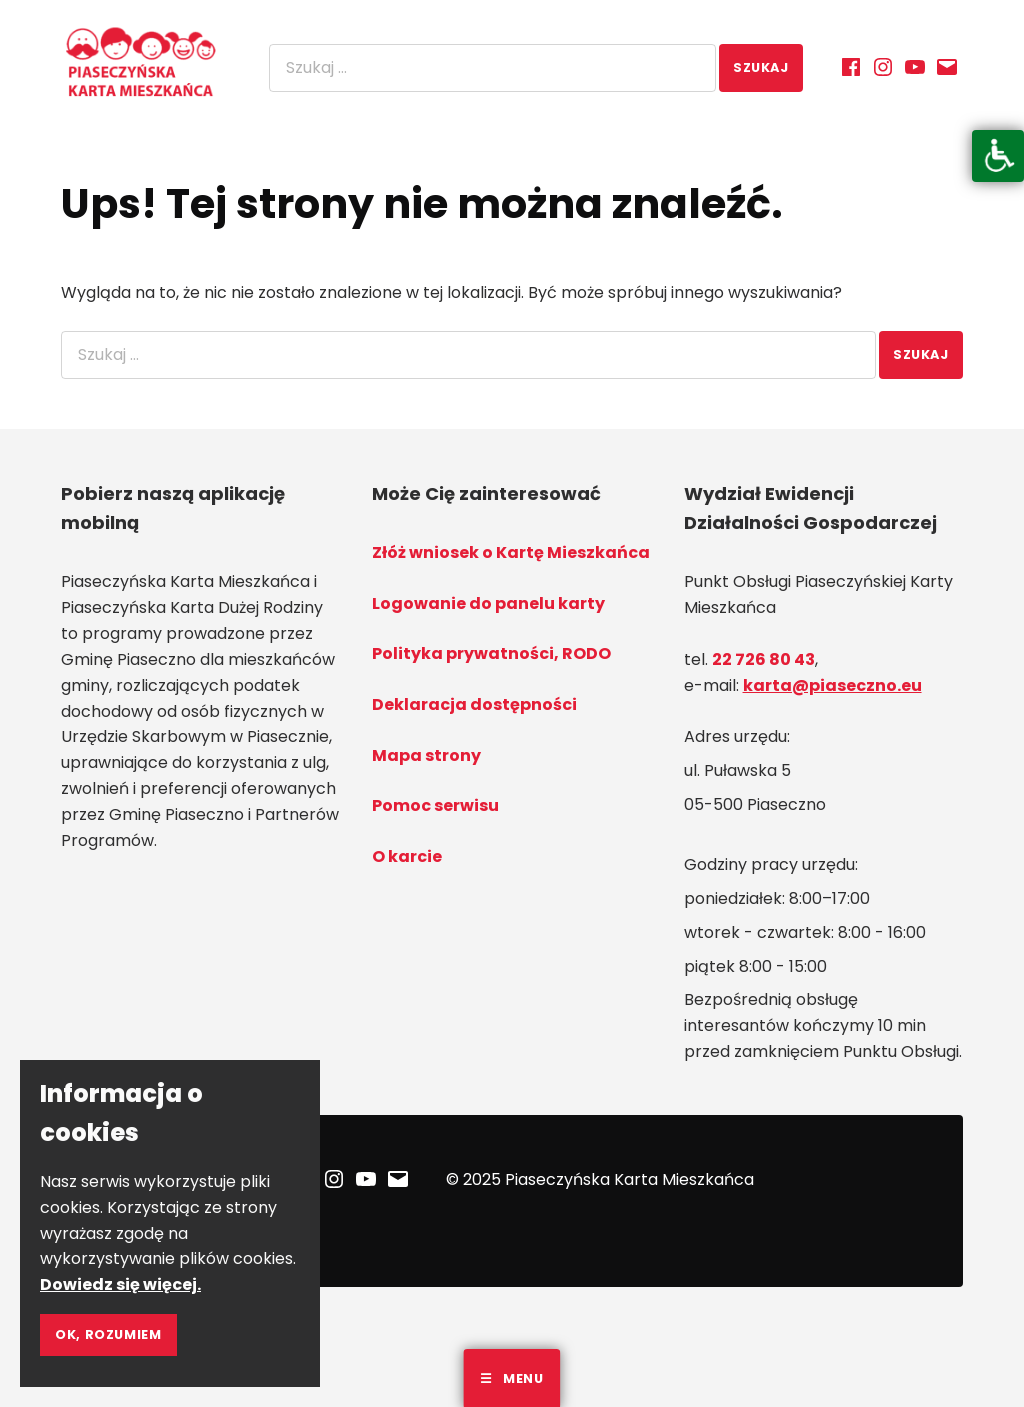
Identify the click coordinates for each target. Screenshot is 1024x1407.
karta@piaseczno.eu (832, 685)
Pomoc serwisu (435, 805)
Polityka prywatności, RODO (491, 653)
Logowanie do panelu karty (488, 603)
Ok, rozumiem (108, 1334)
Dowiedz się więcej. (120, 1284)
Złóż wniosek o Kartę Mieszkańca (511, 552)
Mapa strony (426, 755)
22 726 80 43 (763, 659)
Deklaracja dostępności (474, 704)
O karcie (407, 856)
